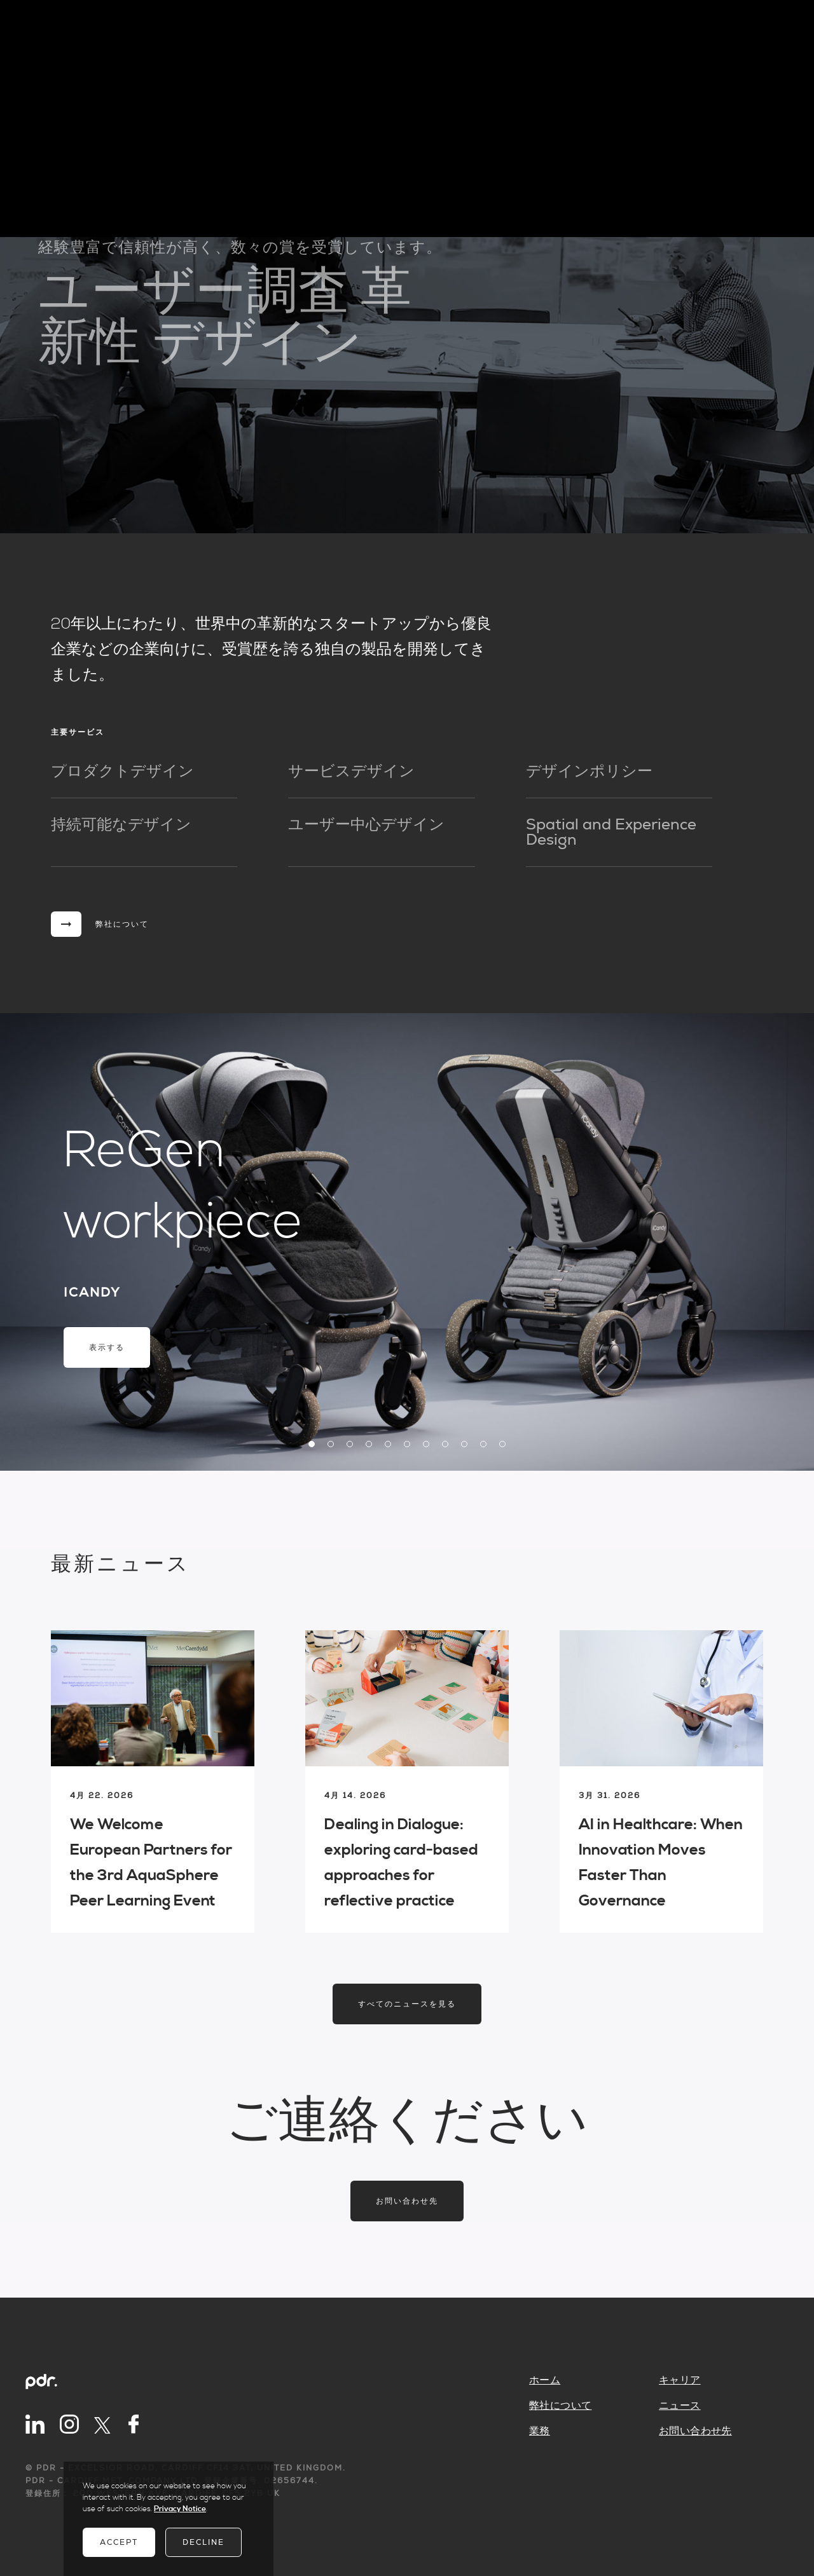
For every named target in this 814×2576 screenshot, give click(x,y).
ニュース (680, 2406)
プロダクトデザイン (122, 771)
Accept (119, 2542)
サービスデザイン (351, 771)
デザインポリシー (589, 771)
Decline (203, 2542)
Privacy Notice (180, 2509)
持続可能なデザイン (121, 825)
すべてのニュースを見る (407, 2004)
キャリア (680, 2380)
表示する (107, 1347)
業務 (539, 2431)
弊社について (560, 2406)
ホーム (544, 2380)
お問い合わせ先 (407, 2201)
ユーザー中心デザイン (366, 825)
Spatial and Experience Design (611, 832)
